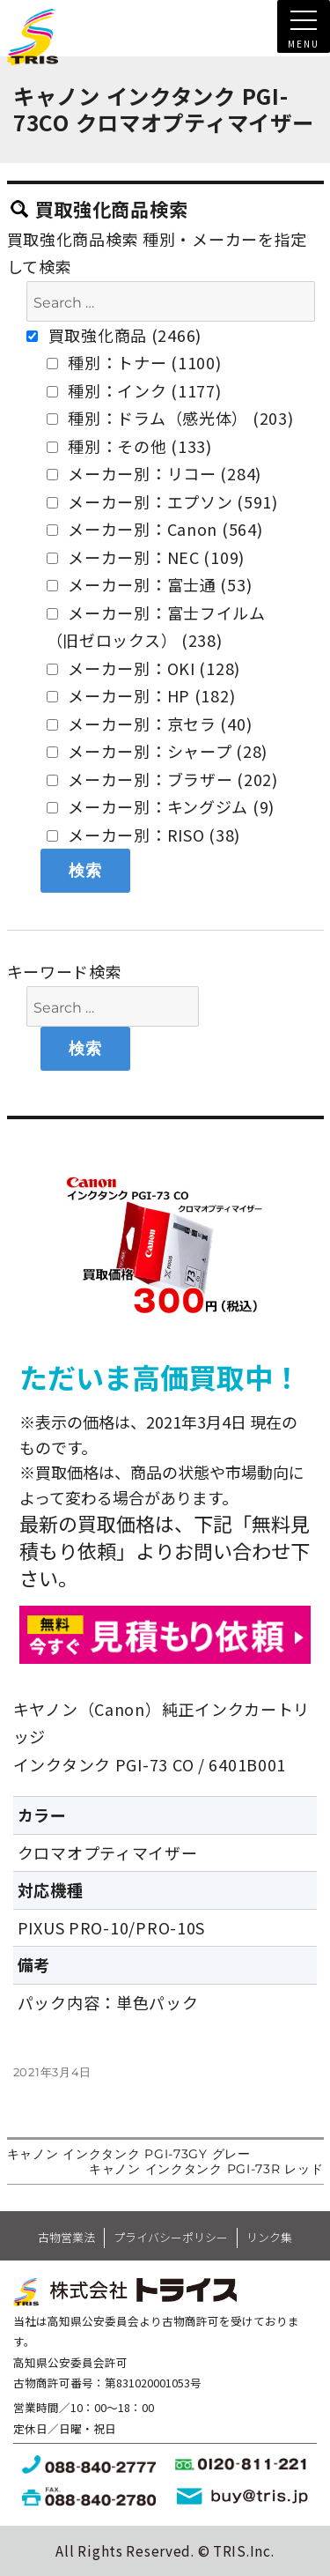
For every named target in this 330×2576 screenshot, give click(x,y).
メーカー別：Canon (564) (155, 528)
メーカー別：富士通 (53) (150, 584)
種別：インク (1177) (134, 390)
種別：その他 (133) (129, 445)
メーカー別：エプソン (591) (162, 501)
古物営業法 (66, 2237)
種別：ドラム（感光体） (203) (170, 417)
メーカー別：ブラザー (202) (162, 779)
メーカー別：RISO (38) (144, 834)
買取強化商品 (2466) (114, 334)
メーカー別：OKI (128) (144, 668)
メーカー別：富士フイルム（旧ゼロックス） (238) (156, 626)
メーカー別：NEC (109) (146, 557)
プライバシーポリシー (171, 2237)
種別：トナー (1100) (134, 362)
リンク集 (269, 2237)
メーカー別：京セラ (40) (150, 723)
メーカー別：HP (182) (141, 695)
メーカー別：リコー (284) (154, 473)
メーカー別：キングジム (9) (161, 806)
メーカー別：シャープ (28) (157, 750)
